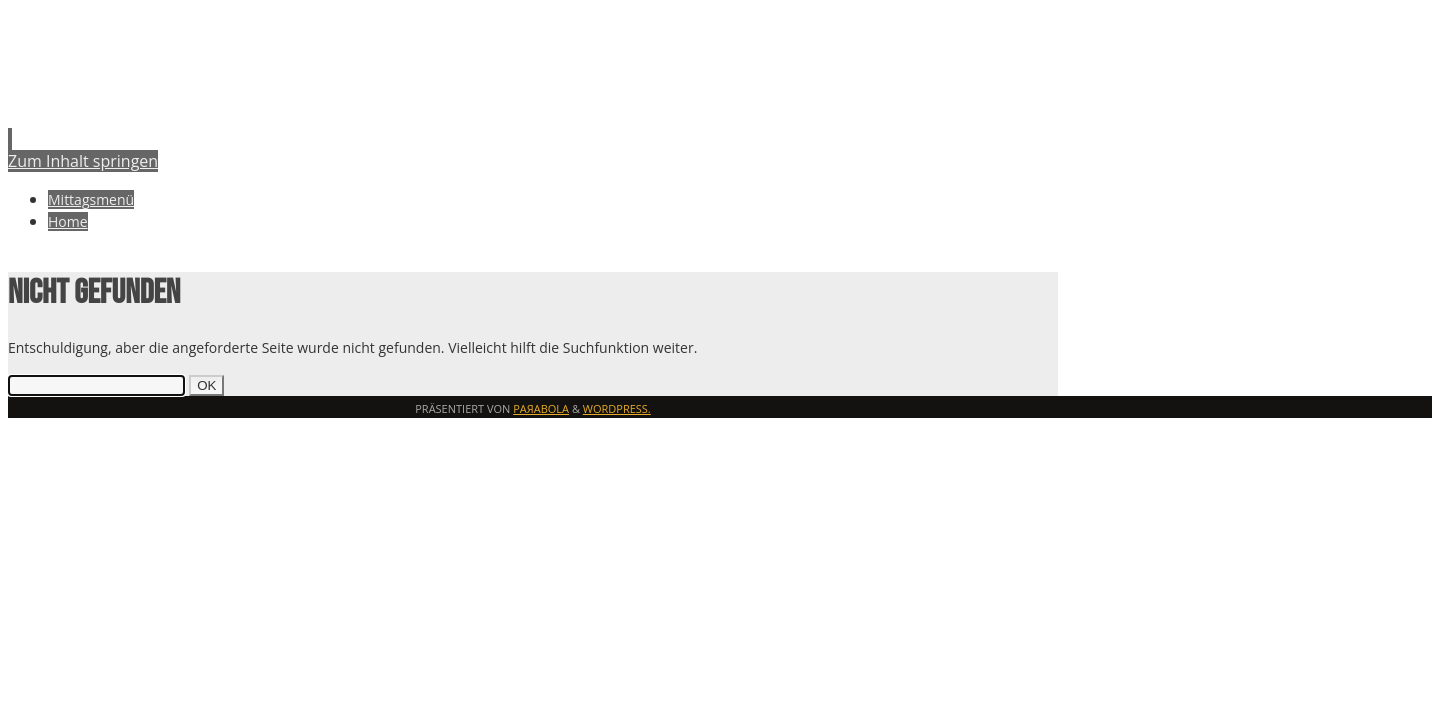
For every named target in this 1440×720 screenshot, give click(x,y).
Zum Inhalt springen (83, 161)
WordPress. (617, 408)
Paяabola (541, 408)
